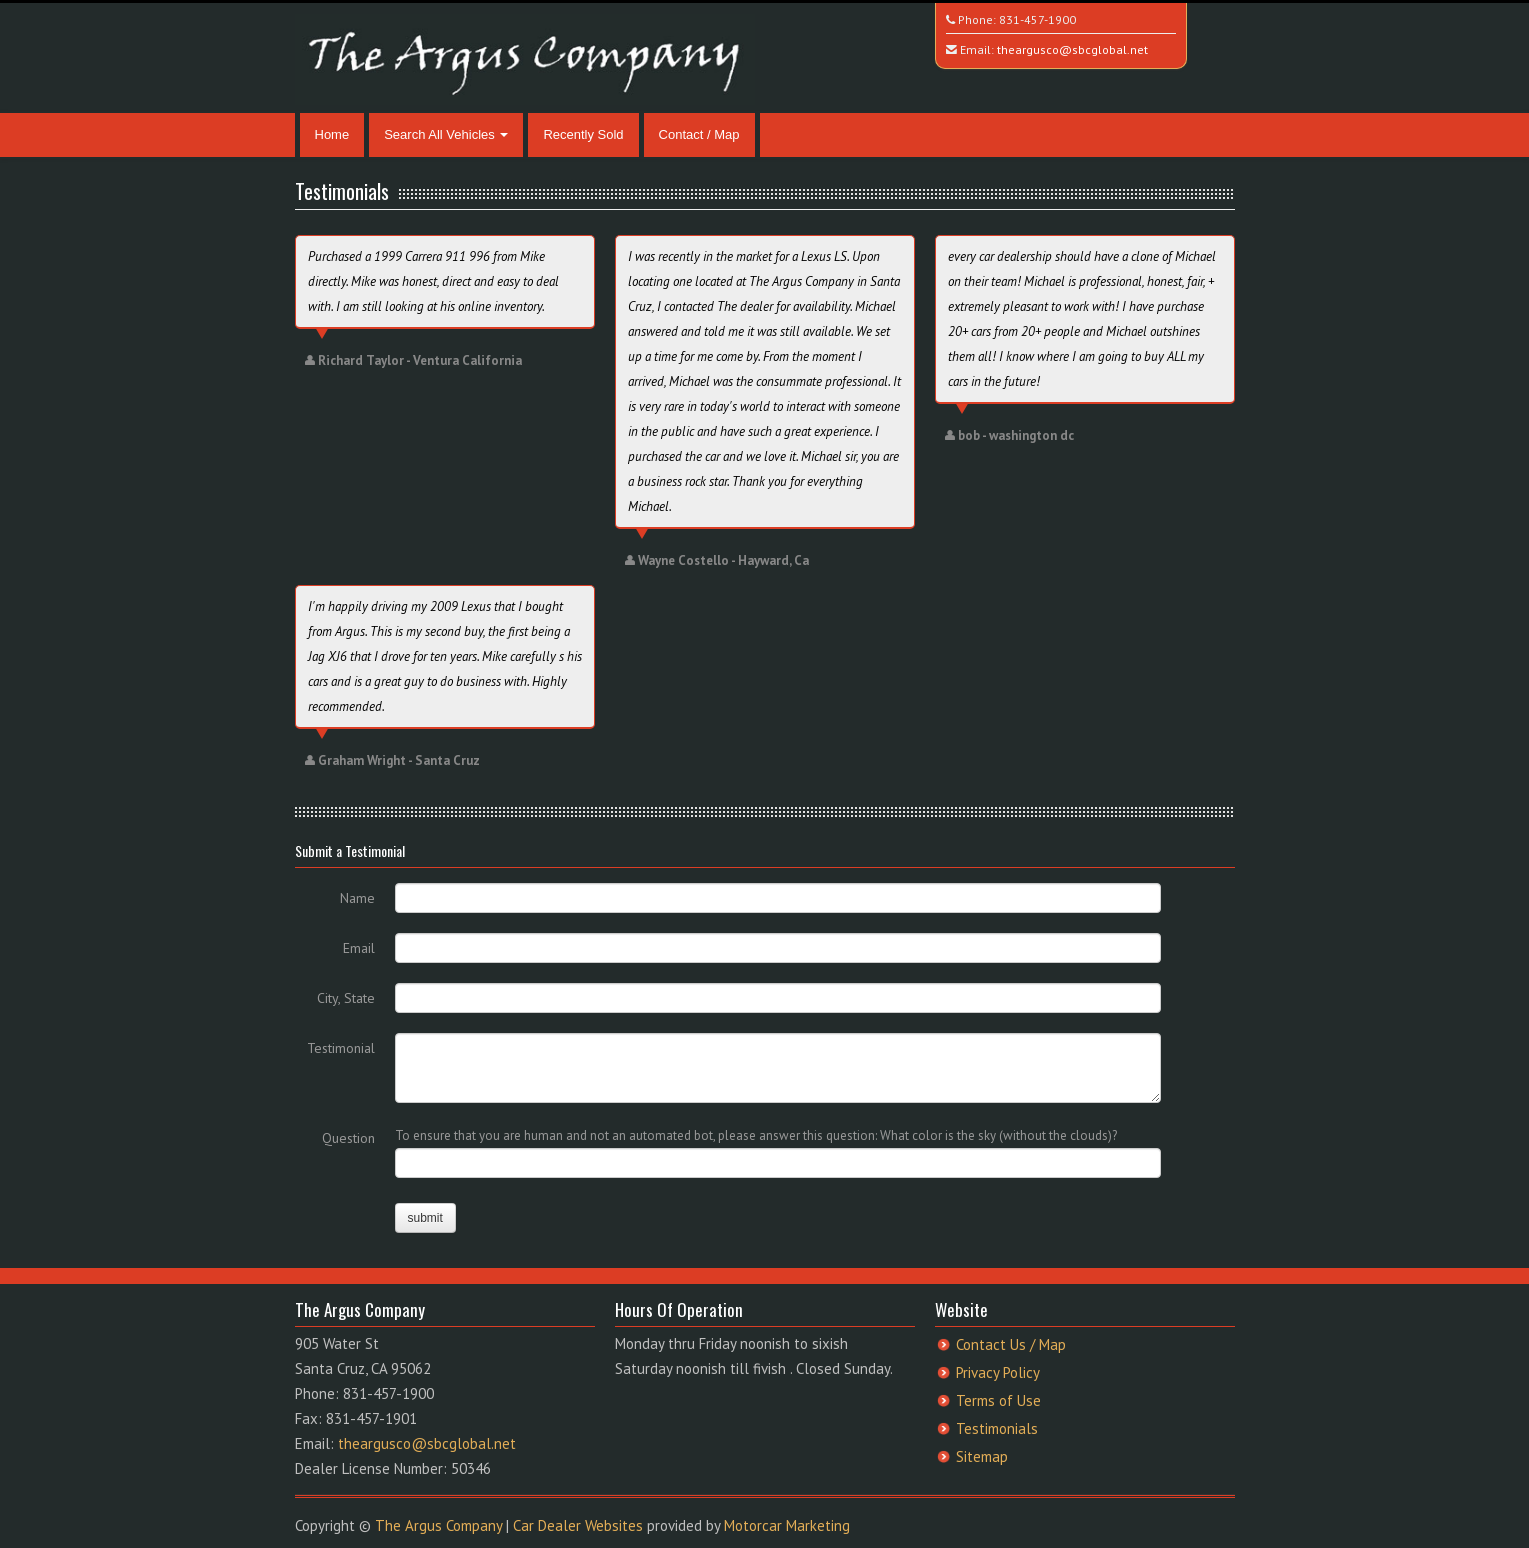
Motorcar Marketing (787, 1525)
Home (332, 134)
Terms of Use (998, 1400)
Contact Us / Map (1011, 1344)
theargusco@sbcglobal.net (1072, 49)
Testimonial (341, 1048)
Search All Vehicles (446, 134)
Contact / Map (699, 134)
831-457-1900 (1037, 19)
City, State (346, 998)
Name (357, 898)
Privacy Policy (998, 1372)
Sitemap (982, 1456)
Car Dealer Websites (578, 1525)
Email (359, 948)
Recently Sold (583, 134)
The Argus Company (438, 1525)
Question (348, 1138)
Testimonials (997, 1428)
